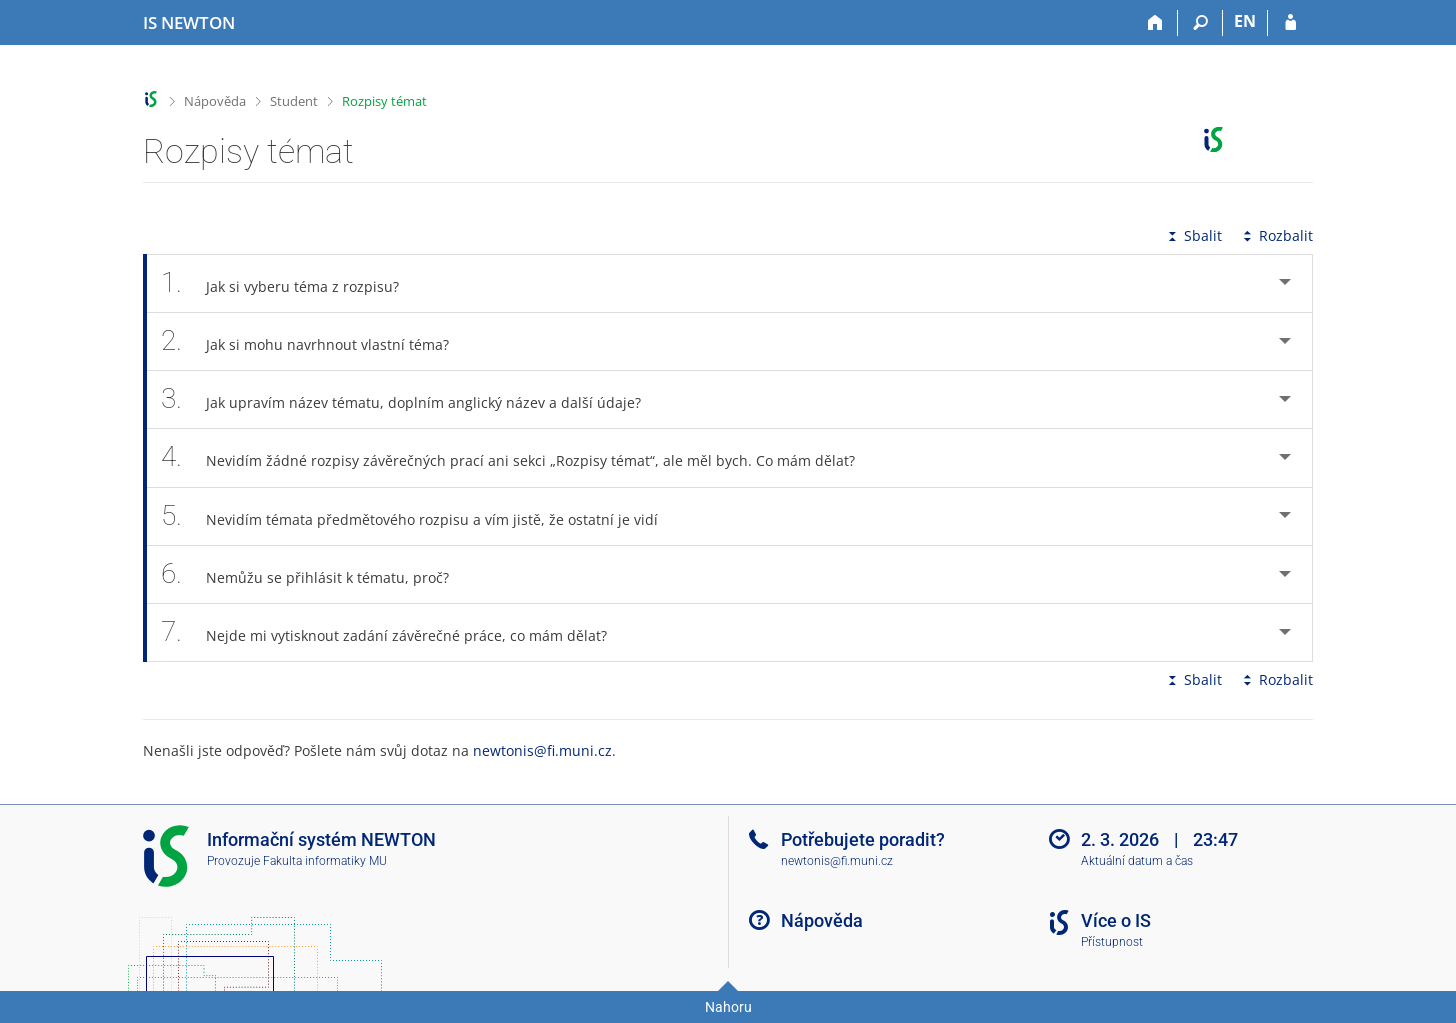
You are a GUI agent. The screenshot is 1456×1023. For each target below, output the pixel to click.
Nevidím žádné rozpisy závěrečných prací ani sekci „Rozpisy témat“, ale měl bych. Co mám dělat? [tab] (519, 457)
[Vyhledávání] (1200, 23)
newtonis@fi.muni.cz (542, 750)
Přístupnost (1112, 942)
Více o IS (1116, 920)
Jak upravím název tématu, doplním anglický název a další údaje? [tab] (412, 399)
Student (294, 101)
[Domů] (1155, 23)
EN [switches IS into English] (1245, 21)
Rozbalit (1276, 235)
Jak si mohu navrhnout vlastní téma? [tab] (316, 341)
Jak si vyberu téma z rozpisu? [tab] (291, 283)
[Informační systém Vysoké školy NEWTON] (189, 23)
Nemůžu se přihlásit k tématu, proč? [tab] (316, 574)
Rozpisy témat (384, 101)
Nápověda (215, 101)
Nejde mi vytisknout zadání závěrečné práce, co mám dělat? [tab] (395, 632)
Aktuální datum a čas (1137, 861)
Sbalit (1193, 235)
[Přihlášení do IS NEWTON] (1290, 23)
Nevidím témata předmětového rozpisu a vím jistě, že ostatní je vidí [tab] (420, 516)
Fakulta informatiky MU (325, 861)
